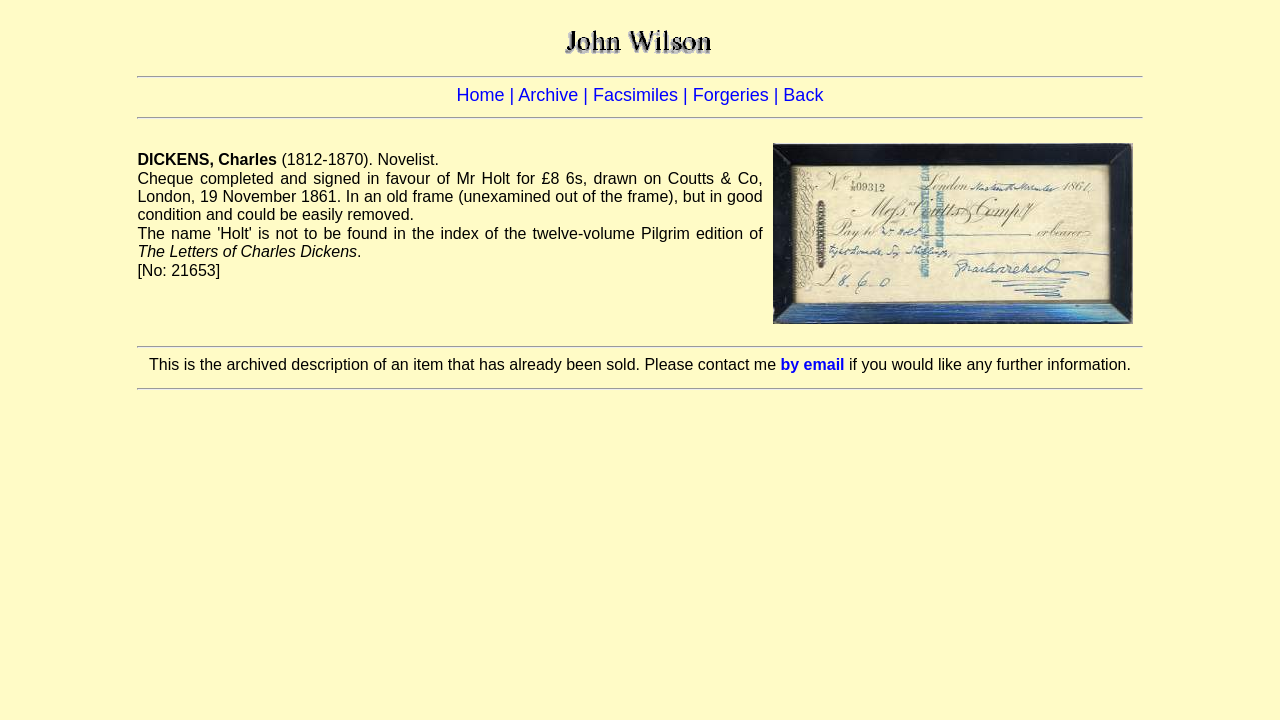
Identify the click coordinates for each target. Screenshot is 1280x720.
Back (803, 95)
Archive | (555, 95)
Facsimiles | (643, 95)
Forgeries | (738, 95)
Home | (488, 95)
